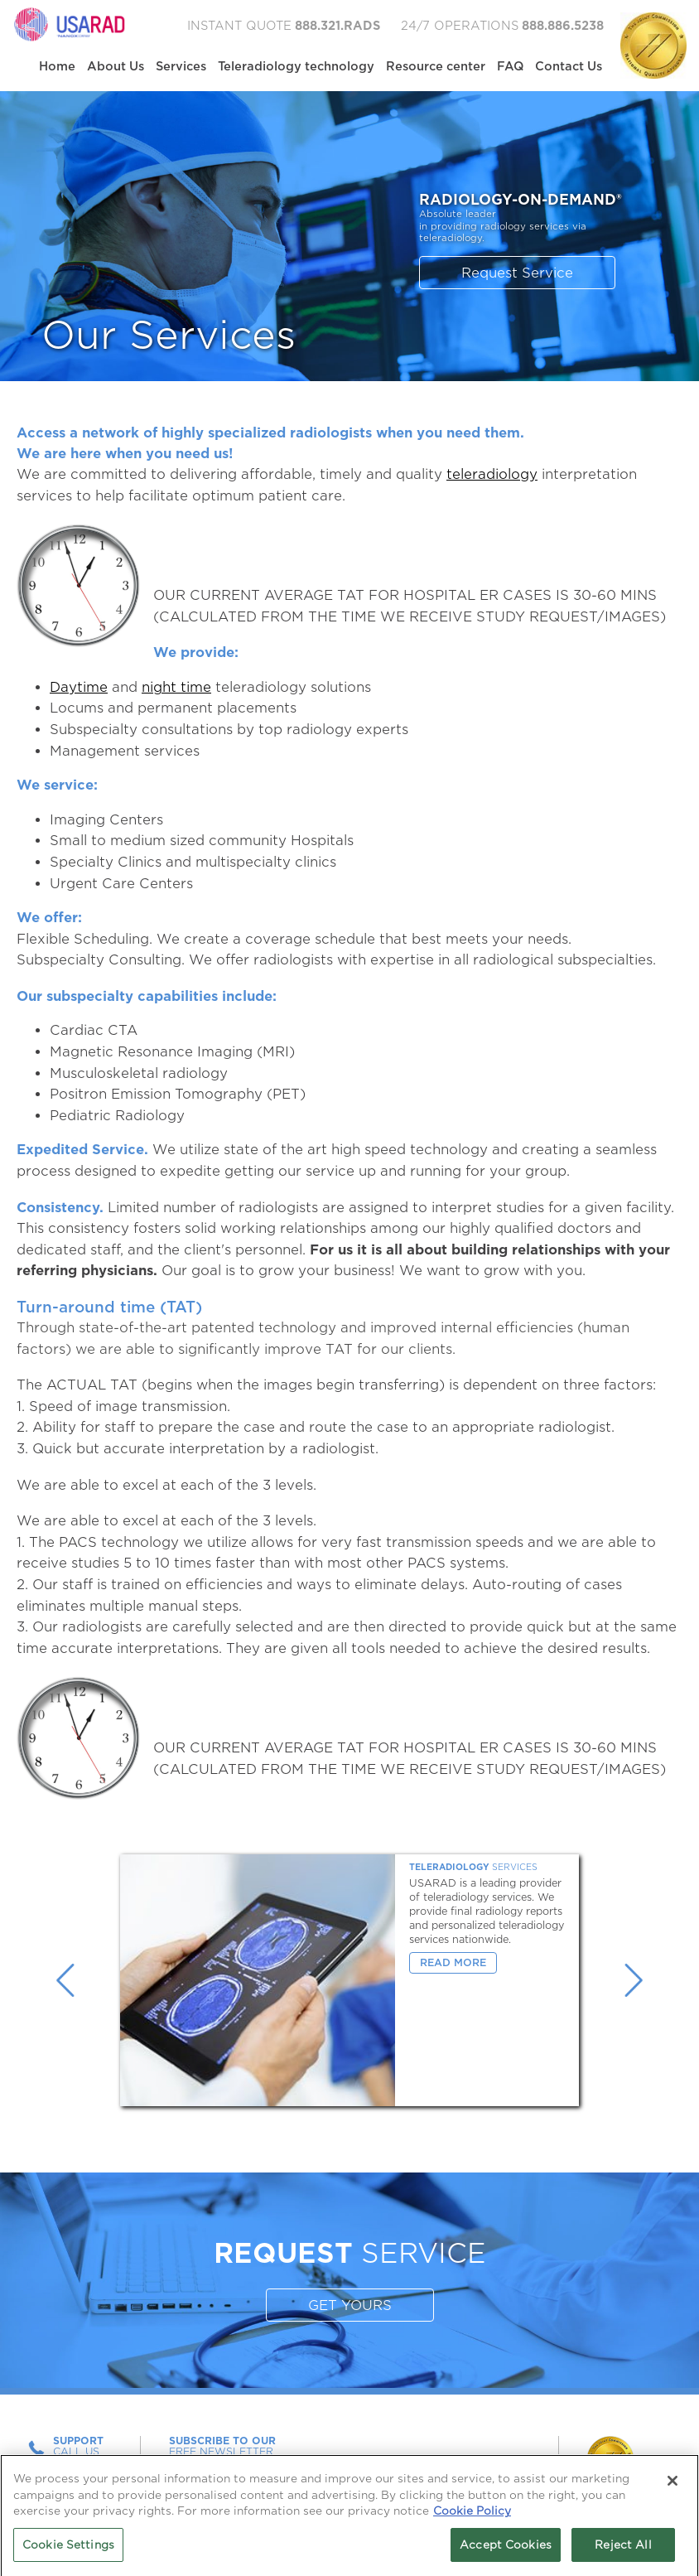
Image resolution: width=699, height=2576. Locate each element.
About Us (115, 66)
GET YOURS (350, 2305)
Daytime (79, 687)
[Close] (672, 2485)
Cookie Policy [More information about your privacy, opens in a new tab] (472, 2516)
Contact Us (568, 66)
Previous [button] (65, 1980)
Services (181, 66)
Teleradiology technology (296, 66)
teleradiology (492, 474)
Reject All (623, 2550)
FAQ (510, 66)
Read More (453, 1962)
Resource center (435, 66)
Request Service (517, 273)
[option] (349, 1980)
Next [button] (633, 1980)
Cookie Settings (68, 2550)
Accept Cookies (506, 2550)
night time (176, 687)
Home (57, 66)
